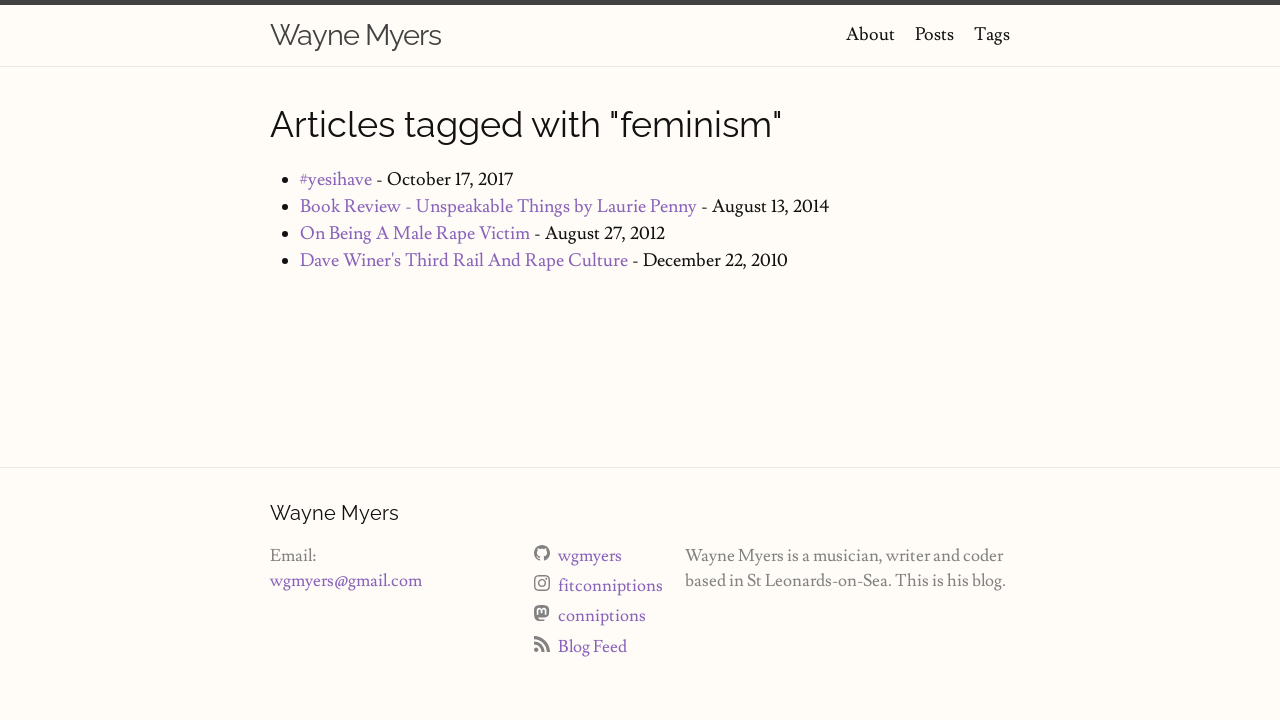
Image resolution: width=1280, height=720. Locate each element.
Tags (992, 34)
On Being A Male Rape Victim (415, 233)
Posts (934, 34)
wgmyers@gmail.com (346, 581)
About (870, 34)
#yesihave (336, 179)
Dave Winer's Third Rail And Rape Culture (464, 260)
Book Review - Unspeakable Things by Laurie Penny (498, 206)
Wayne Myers (355, 35)
